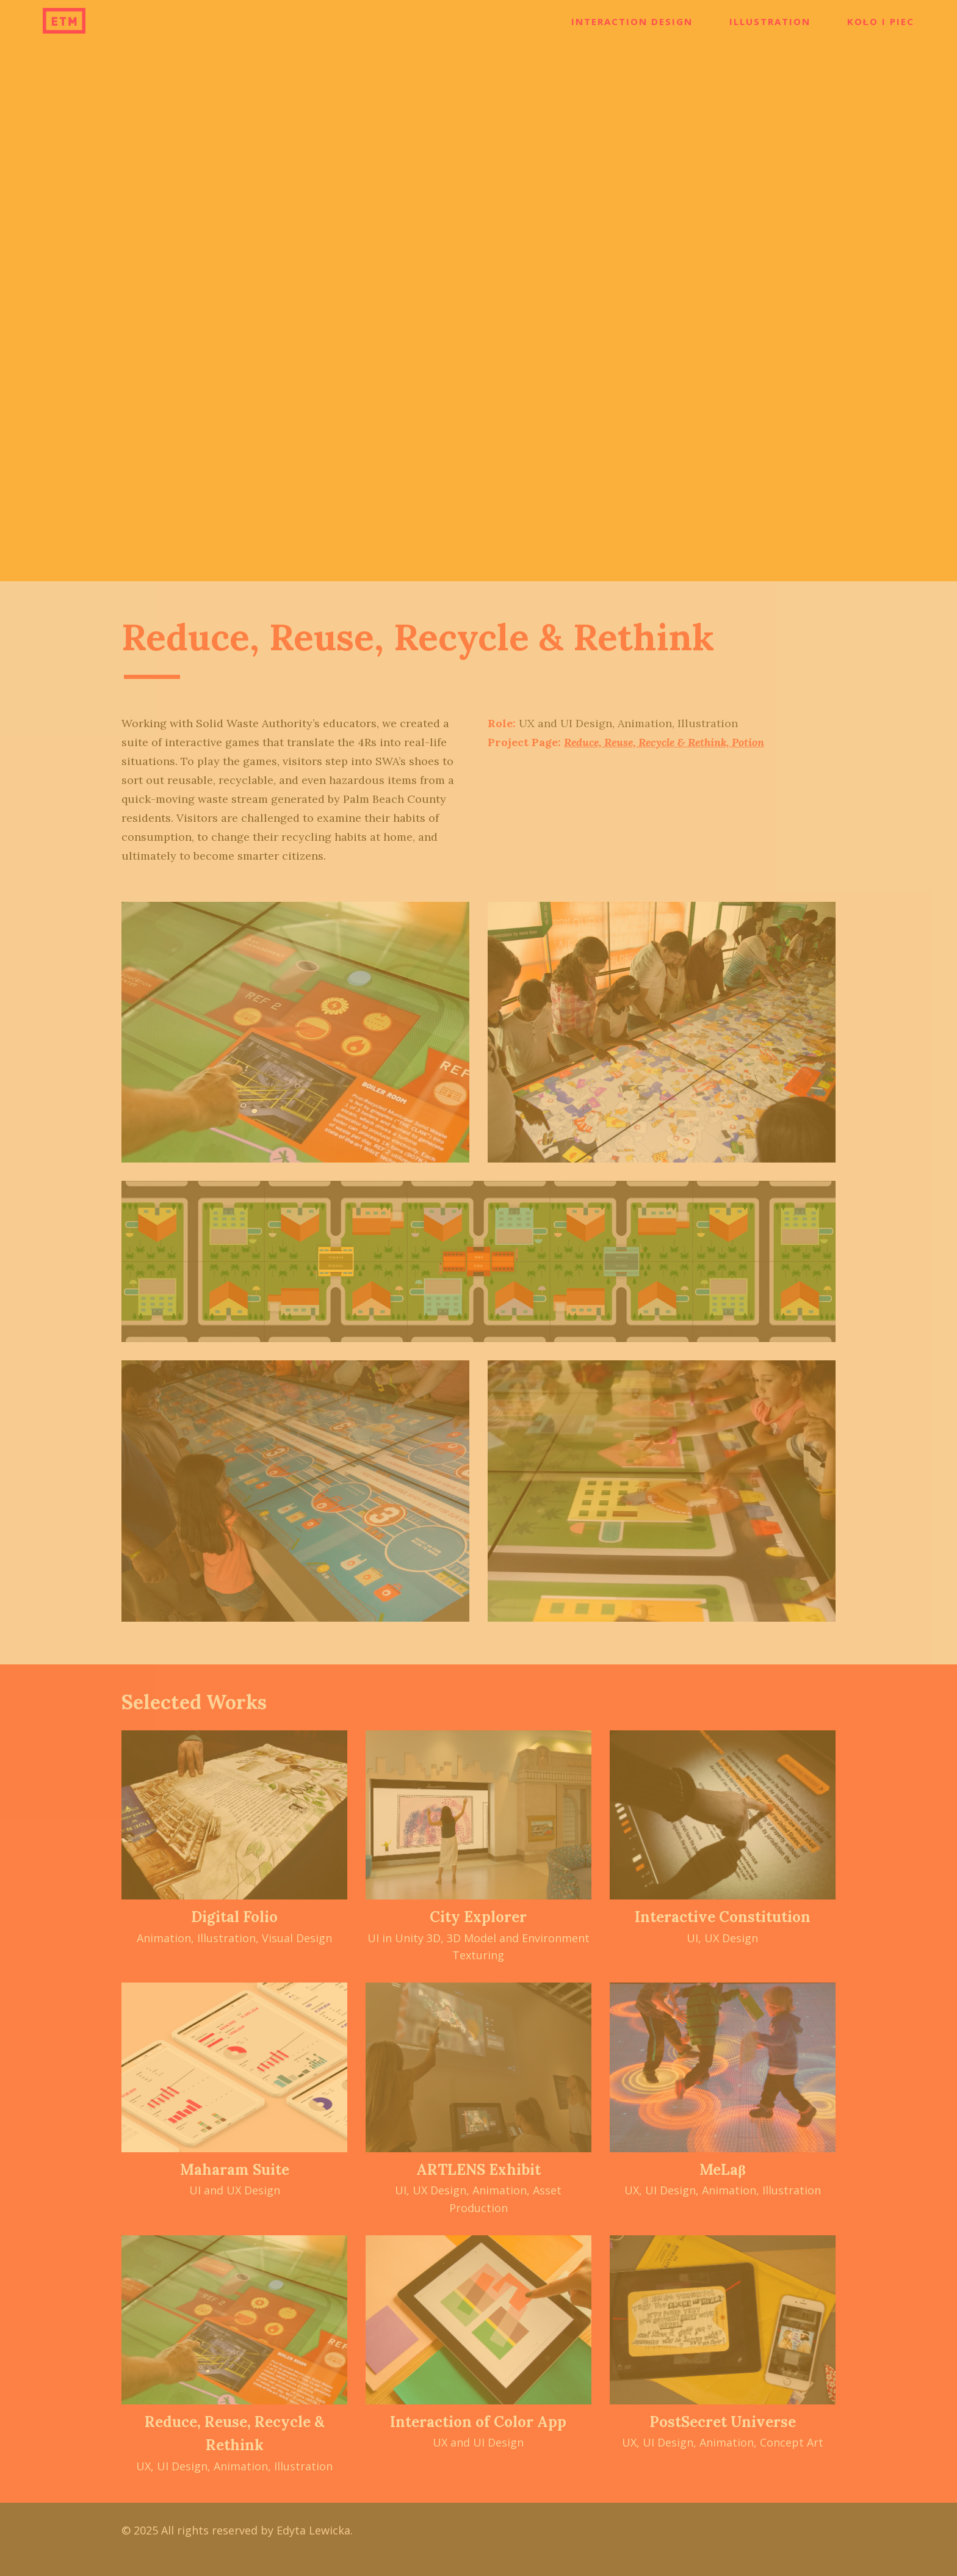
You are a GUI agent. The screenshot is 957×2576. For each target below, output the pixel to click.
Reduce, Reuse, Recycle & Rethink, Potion (664, 742)
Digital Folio (234, 1916)
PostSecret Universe (722, 2421)
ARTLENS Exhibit (478, 2169)
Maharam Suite (234, 2169)
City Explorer (478, 1916)
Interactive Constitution (723, 1916)
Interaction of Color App (478, 2421)
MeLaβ (722, 2169)
